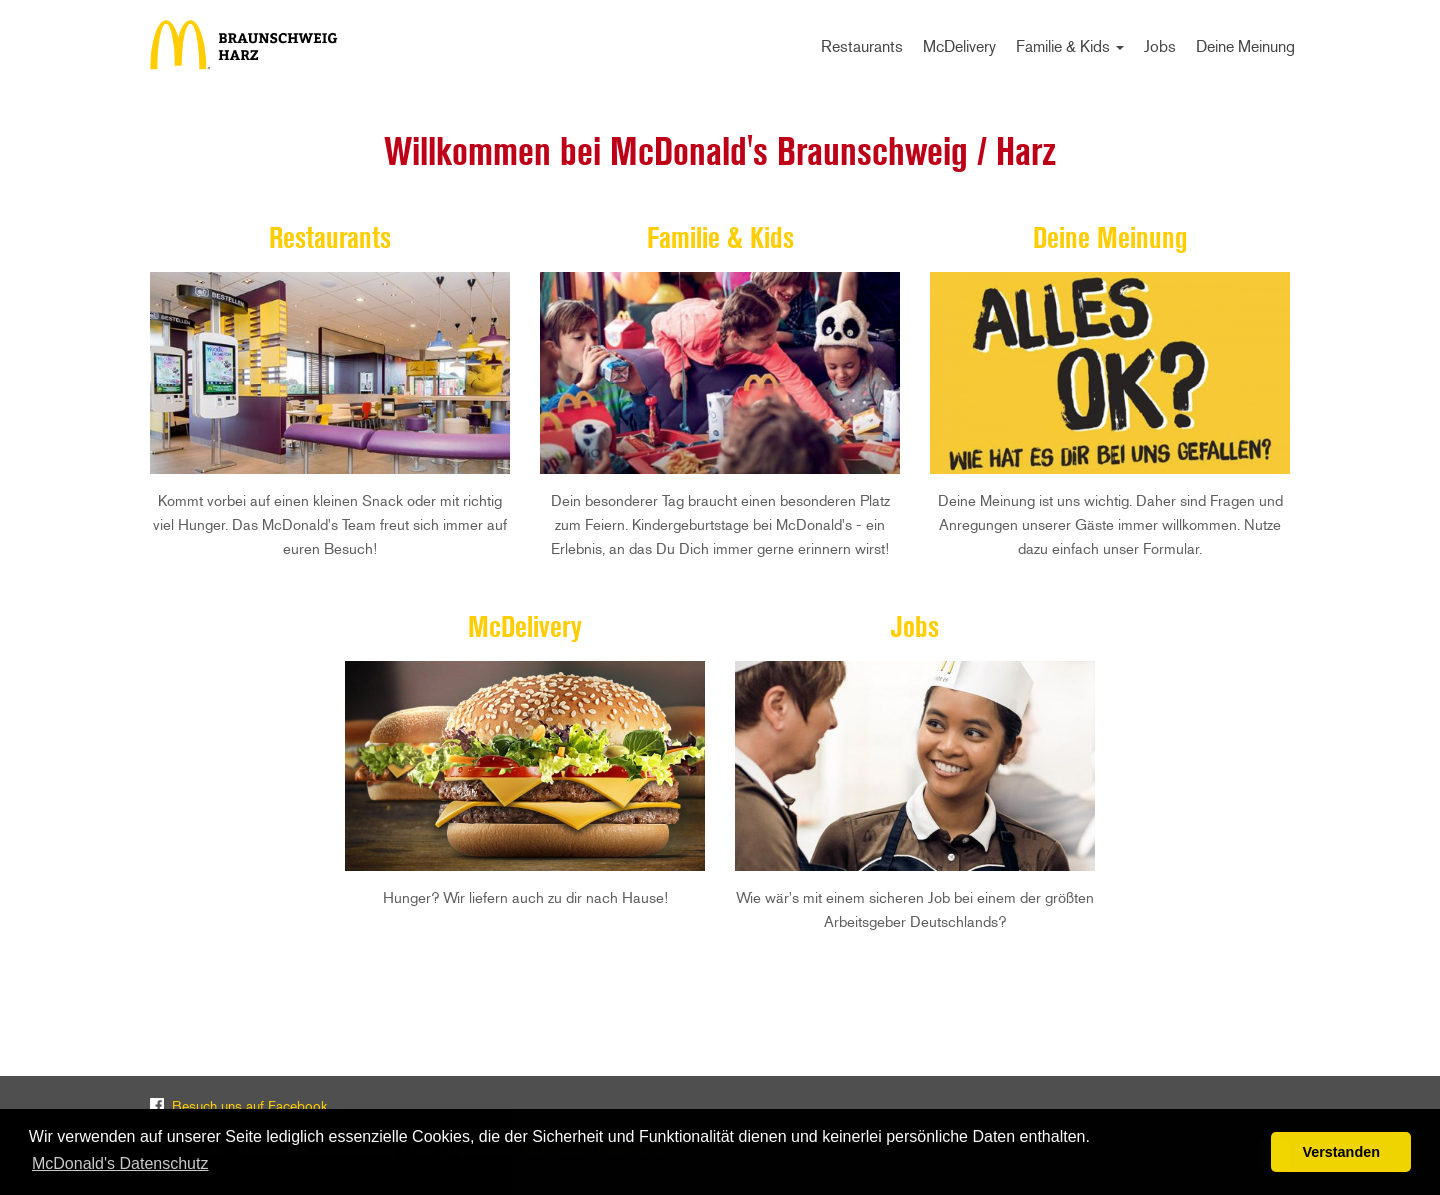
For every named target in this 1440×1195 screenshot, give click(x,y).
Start (250, 45)
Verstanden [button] (1341, 1152)
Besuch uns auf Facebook (249, 1106)
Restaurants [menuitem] (862, 46)
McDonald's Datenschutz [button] (120, 1163)
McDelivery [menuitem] (959, 46)
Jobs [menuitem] (1160, 46)
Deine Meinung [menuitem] (1245, 46)
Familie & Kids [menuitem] (1070, 46)
